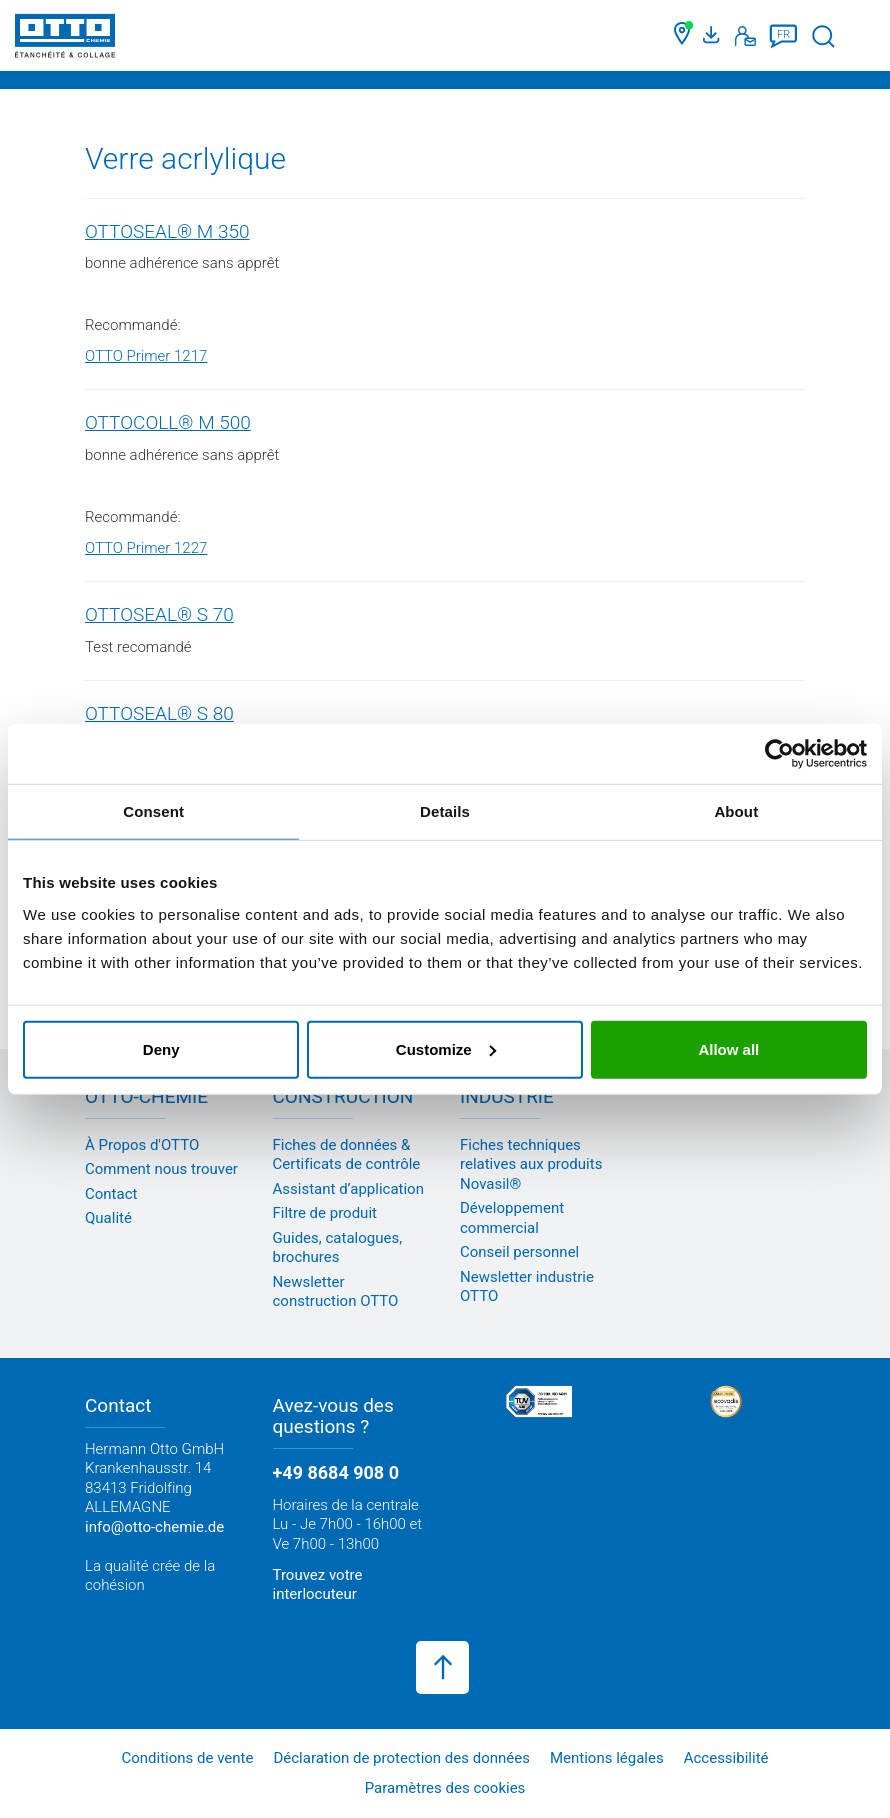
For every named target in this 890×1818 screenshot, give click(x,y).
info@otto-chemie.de (154, 1527)
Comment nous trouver (161, 1169)
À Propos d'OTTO (142, 1145)
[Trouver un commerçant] (683, 36)
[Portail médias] (714, 36)
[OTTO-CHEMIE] (65, 39)
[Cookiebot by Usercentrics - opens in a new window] (779, 754)
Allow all (728, 1048)
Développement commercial (512, 1218)
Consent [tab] (153, 811)
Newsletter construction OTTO (336, 1292)
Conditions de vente (187, 1758)
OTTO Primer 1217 (146, 356)
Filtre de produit (325, 1213)
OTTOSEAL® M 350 (167, 231)
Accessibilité (726, 1758)
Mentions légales (607, 1758)
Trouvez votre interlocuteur (318, 1585)
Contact (111, 1194)
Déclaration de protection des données (401, 1758)
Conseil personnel (519, 1252)
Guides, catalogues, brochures (338, 1248)
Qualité (108, 1218)
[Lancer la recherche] (823, 36)
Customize (446, 1048)
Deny (161, 1048)
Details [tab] (445, 811)
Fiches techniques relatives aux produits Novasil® (531, 1164)
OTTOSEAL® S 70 (159, 614)
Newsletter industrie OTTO (527, 1287)
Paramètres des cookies (445, 1788)
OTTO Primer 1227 (146, 548)
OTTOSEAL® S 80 (159, 713)
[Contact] (745, 36)
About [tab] (736, 811)
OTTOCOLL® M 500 (168, 422)
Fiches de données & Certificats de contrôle (347, 1155)
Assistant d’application (348, 1189)
